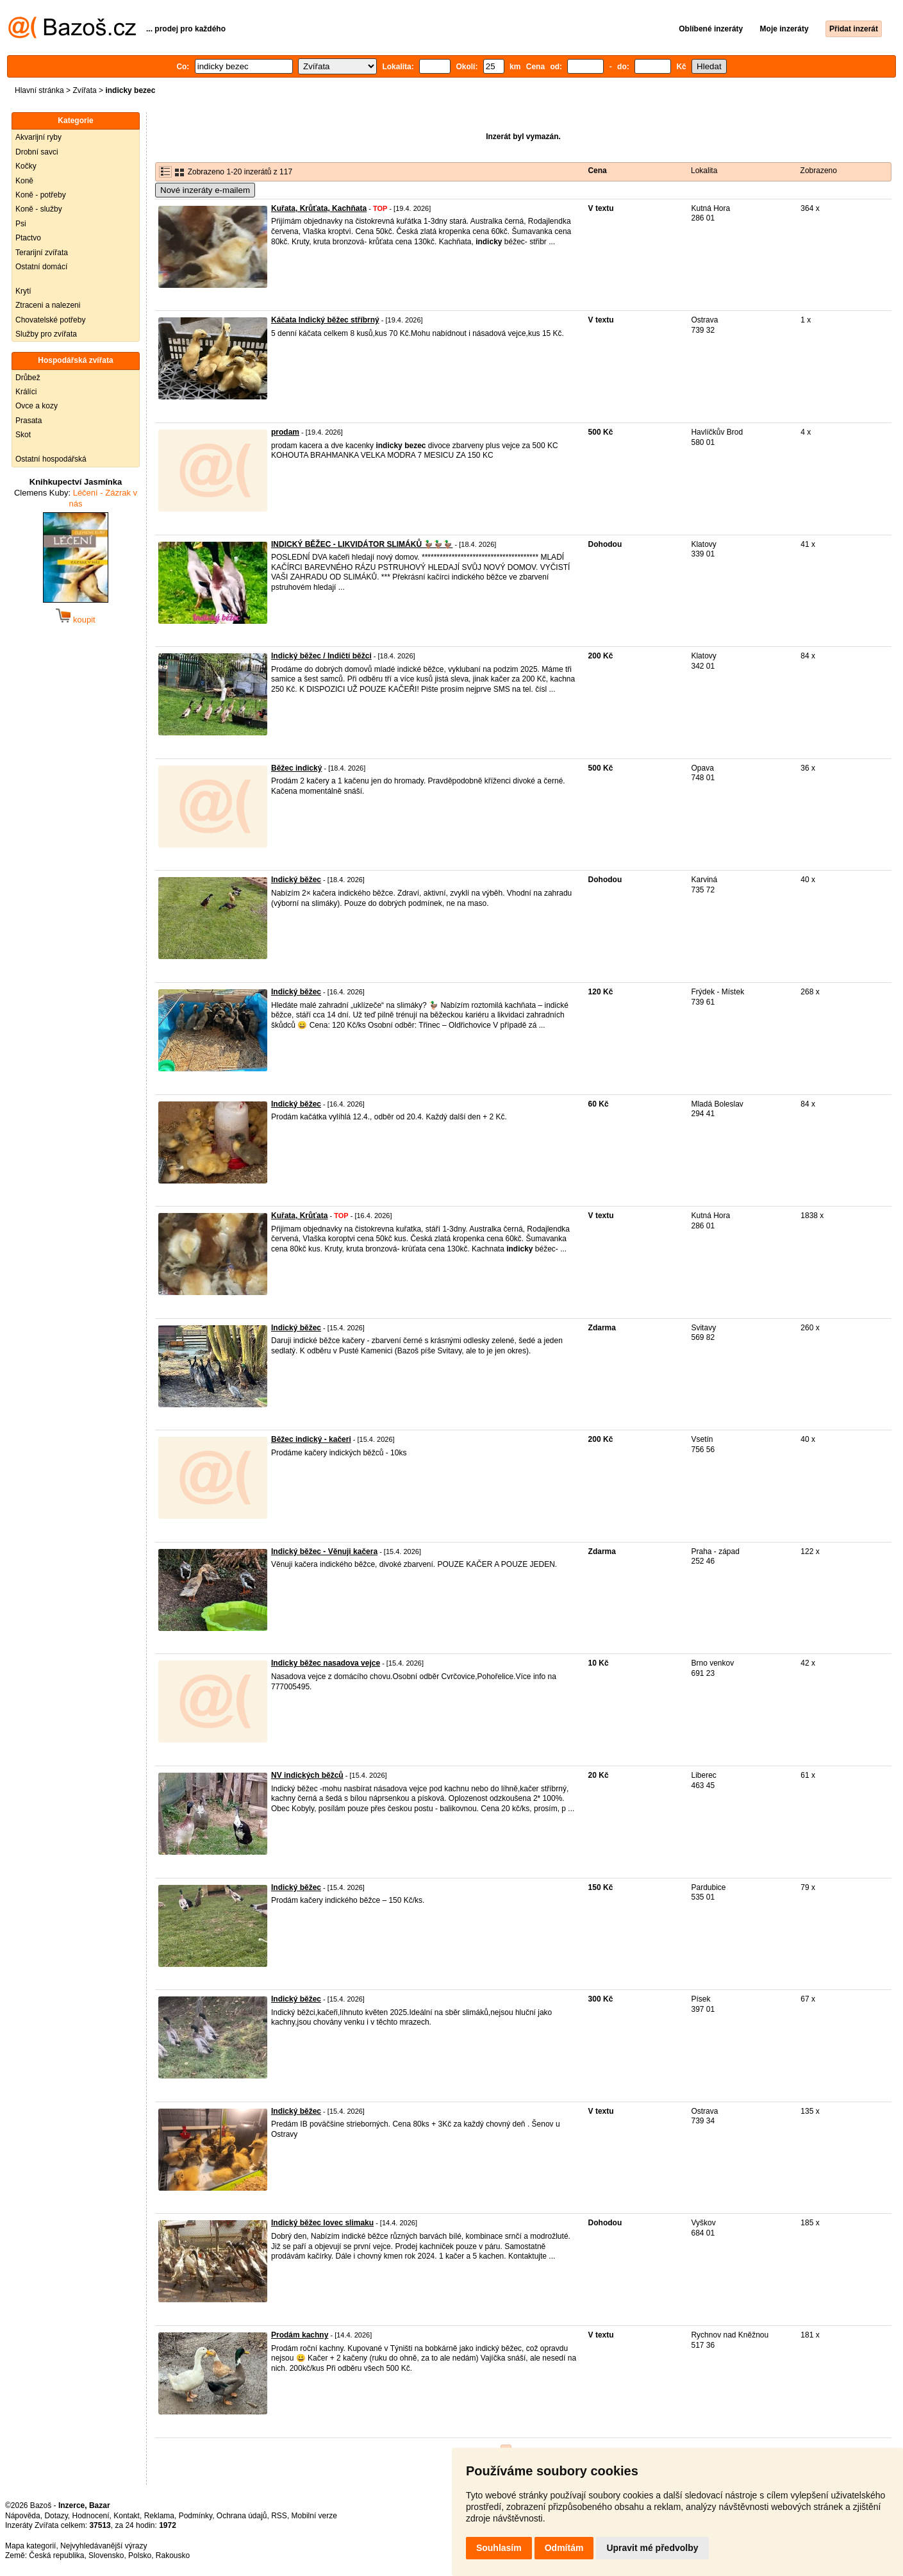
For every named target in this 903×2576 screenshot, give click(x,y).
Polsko (139, 2555)
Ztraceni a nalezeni (47, 305)
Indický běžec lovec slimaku (322, 2222)
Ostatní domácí (41, 266)
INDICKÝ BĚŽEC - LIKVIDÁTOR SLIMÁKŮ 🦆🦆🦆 (361, 544)
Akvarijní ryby (38, 137)
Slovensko (106, 2555)
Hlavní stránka (39, 90)
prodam (285, 432)
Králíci (26, 391)
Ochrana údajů (242, 2515)
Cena (597, 170)
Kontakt (126, 2515)
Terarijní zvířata (41, 252)
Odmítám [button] (564, 2548)
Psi (20, 223)
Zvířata (84, 90)
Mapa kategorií (30, 2545)
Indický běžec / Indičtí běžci (321, 655)
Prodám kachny (299, 2334)
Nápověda (22, 2515)
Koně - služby (38, 209)
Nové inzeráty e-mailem (205, 190)
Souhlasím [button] (499, 2548)
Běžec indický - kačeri (311, 1439)
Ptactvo (28, 237)
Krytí (23, 291)
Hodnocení (91, 2515)
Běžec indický (296, 768)
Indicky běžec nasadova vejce (325, 1663)
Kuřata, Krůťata (299, 1215)
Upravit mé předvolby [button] (652, 2548)
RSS (279, 2515)
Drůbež (27, 377)
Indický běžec (296, 879)
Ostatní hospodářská (51, 459)
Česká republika (56, 2555)
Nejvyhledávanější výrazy (103, 2545)
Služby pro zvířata (46, 334)
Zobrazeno (818, 170)
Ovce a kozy (36, 405)
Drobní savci (36, 151)
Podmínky (195, 2515)
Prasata (28, 420)
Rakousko (173, 2555)
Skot (23, 434)
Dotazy (55, 2515)
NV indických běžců (307, 1775)
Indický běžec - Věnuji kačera (324, 1551)
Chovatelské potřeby (50, 319)
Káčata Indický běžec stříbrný (325, 319)
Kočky (26, 166)
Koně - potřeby (40, 194)
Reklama (159, 2515)
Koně (24, 180)
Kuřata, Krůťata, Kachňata (319, 208)
